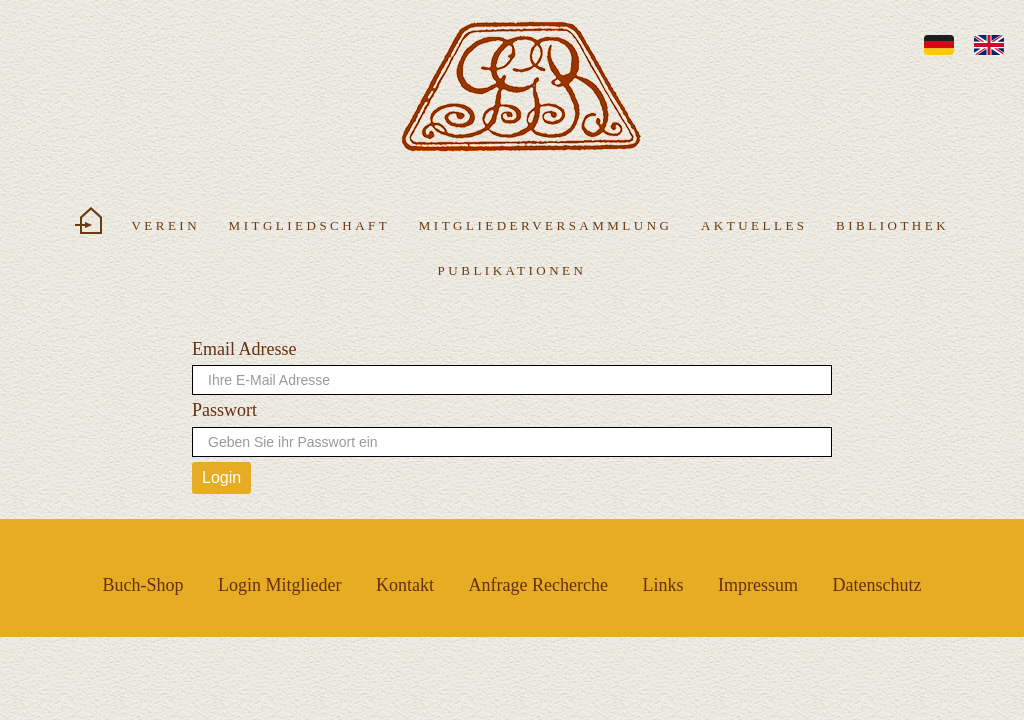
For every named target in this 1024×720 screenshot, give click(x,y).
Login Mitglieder (279, 585)
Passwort (224, 410)
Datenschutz (876, 585)
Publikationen (512, 270)
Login (221, 477)
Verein (165, 225)
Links (662, 585)
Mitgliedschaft (310, 225)
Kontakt (405, 585)
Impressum (758, 585)
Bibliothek (892, 225)
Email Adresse (244, 349)
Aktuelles (754, 225)
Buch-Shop (143, 585)
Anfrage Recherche (538, 585)
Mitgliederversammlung (546, 225)
